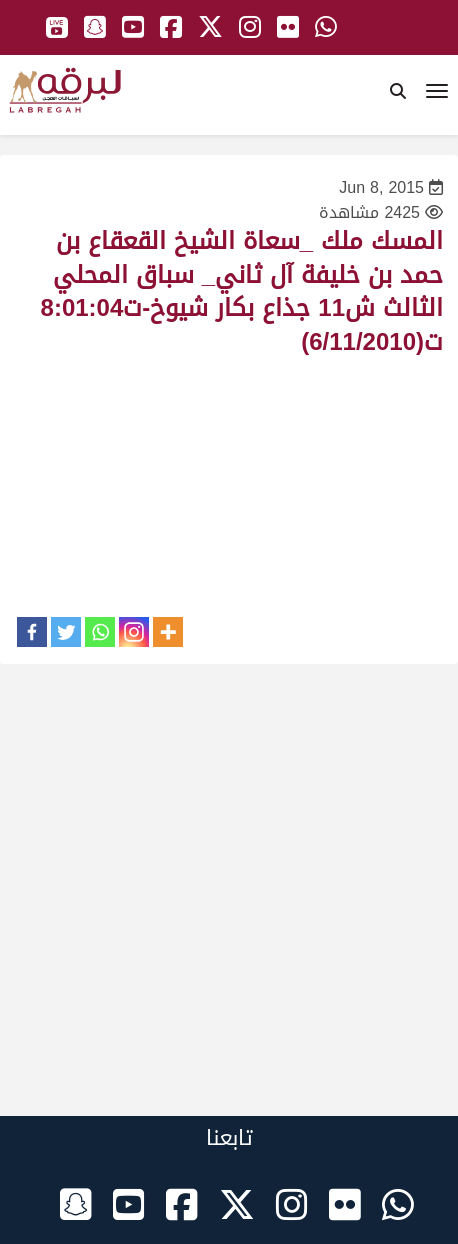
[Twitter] (66, 632)
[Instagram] (134, 632)
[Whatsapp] (100, 632)
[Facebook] (32, 632)
